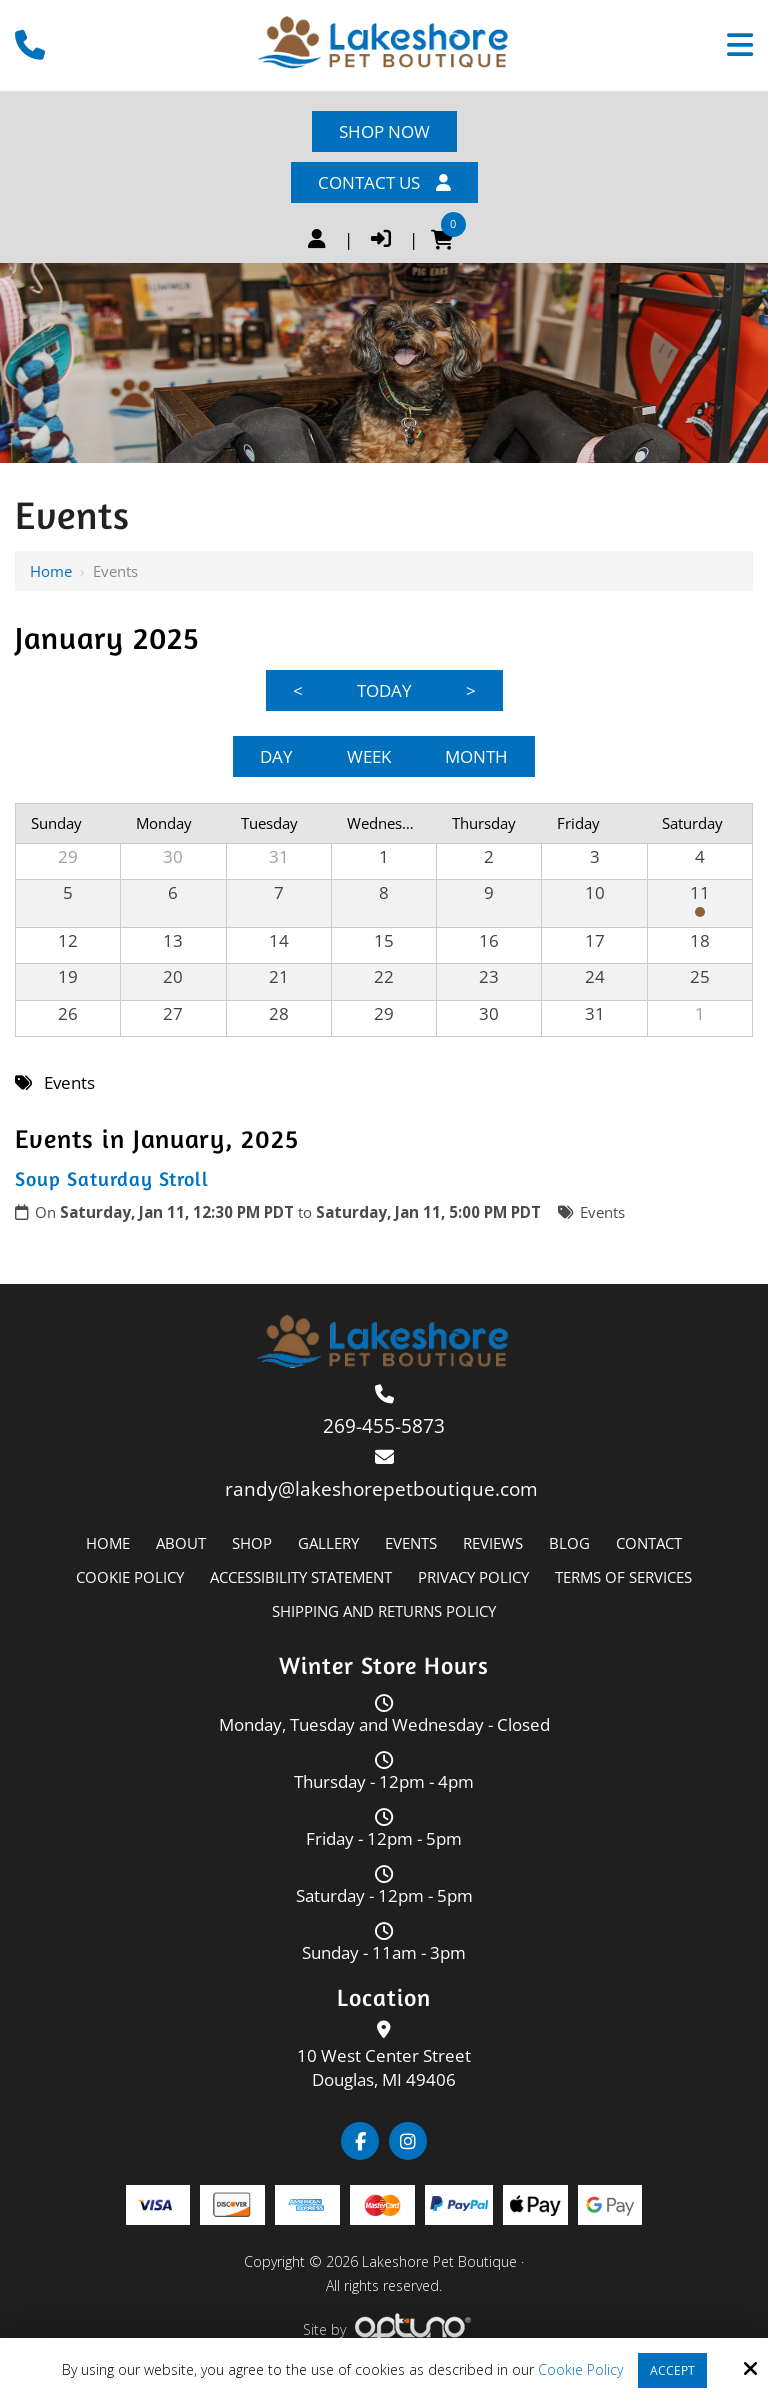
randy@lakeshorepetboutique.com (384, 1489)
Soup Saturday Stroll (112, 1178)
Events (602, 1212)
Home (51, 571)
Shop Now (384, 131)
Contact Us (384, 182)
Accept (672, 2370)
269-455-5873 (384, 1426)
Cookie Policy (580, 2370)
